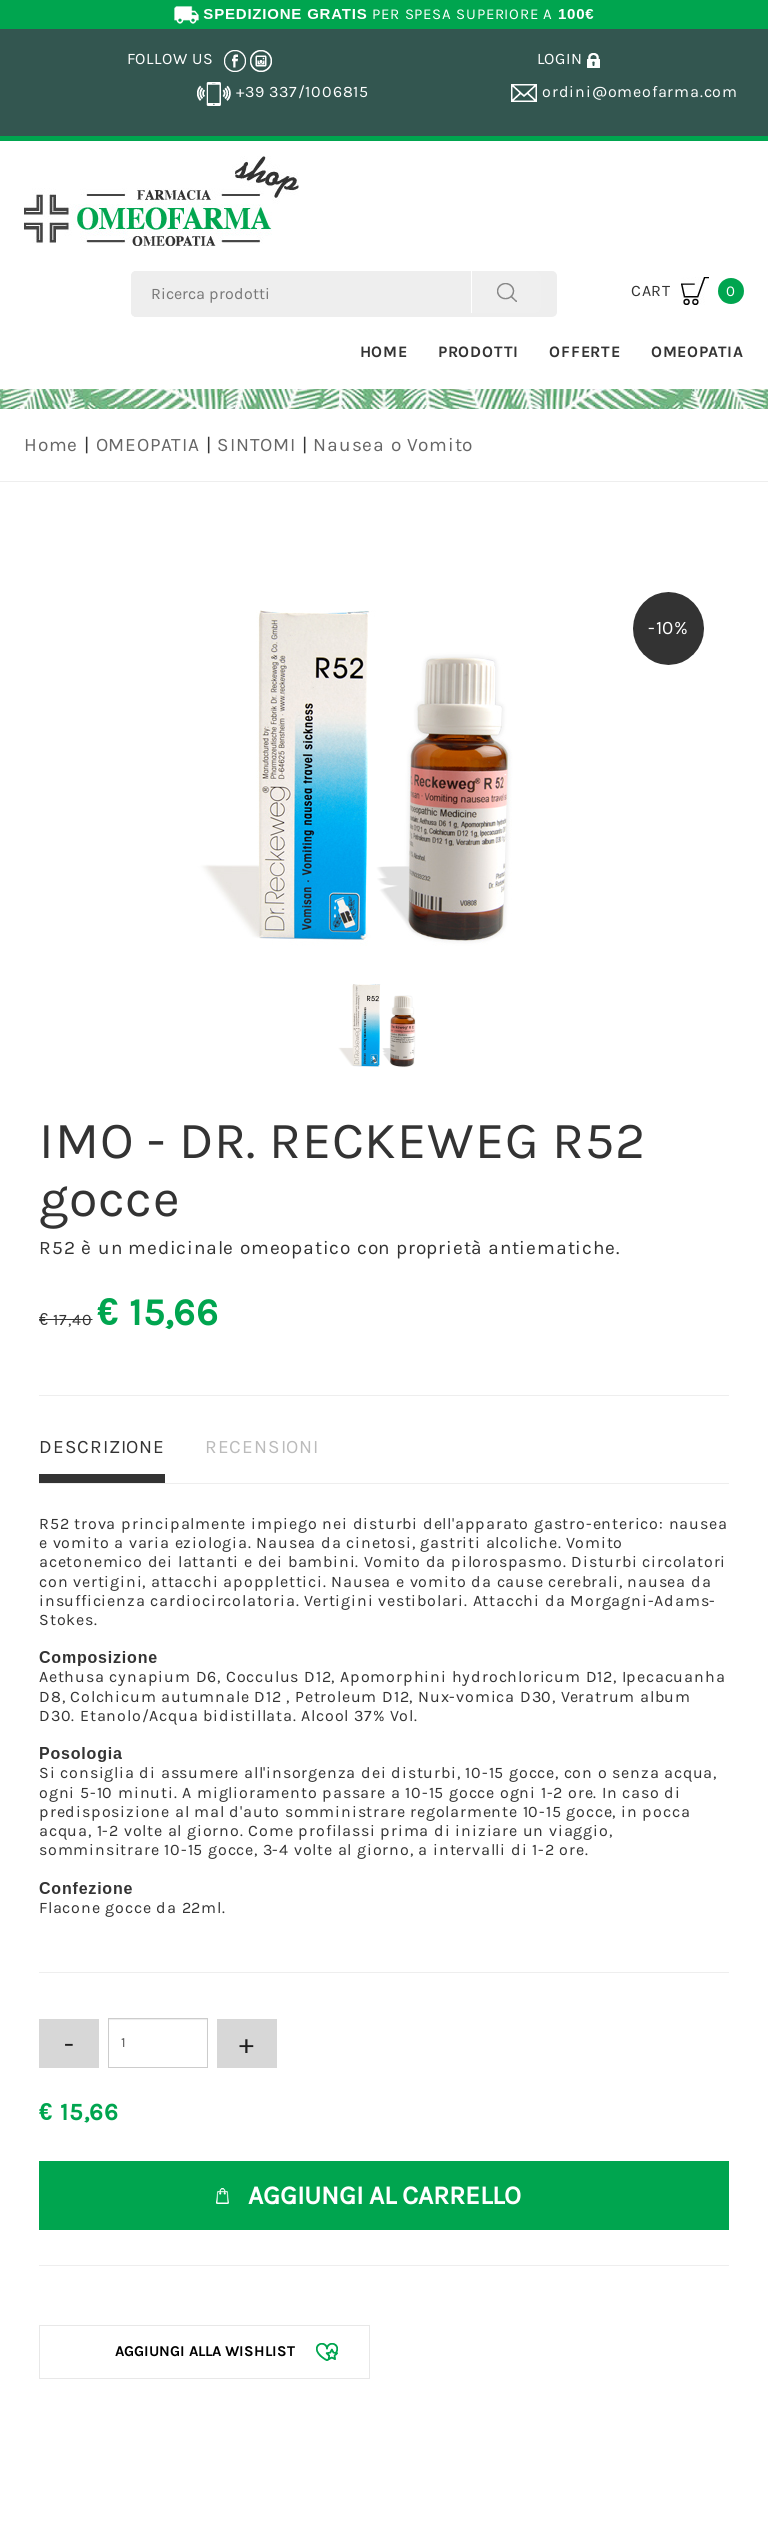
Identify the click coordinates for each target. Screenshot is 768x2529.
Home (384, 351)
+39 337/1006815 (283, 91)
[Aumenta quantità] (247, 2043)
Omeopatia (697, 351)
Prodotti (478, 351)
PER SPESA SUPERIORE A (384, 14)
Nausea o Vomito (393, 445)
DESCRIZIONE (102, 1447)
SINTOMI (256, 445)
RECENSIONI (262, 1447)
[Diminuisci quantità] (69, 2043)
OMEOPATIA (148, 445)
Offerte (585, 351)
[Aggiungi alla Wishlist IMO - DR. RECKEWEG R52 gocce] (204, 2351)
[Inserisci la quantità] (158, 2043)
